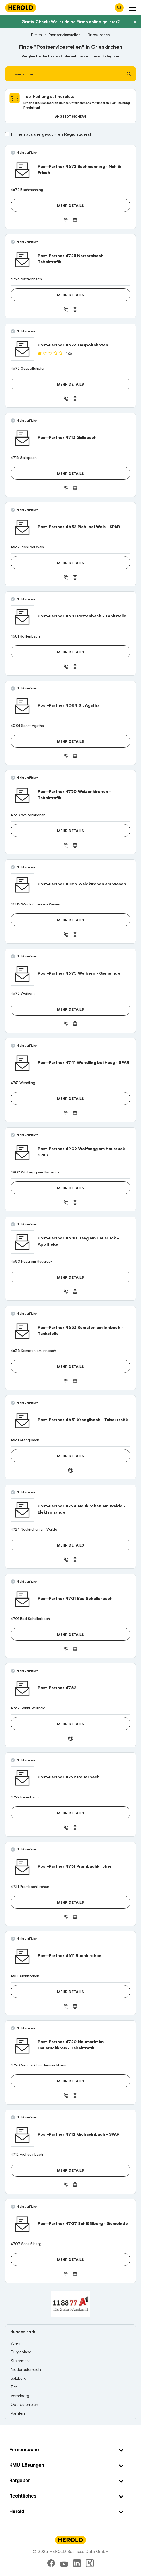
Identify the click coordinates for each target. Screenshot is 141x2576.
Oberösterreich (24, 2404)
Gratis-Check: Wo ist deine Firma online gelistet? (71, 21)
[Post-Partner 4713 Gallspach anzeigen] (22, 438)
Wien (15, 2343)
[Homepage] (20, 7)
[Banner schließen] (135, 22)
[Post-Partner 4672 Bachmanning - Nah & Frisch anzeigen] (22, 170)
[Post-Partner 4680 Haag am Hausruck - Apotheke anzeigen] (22, 1242)
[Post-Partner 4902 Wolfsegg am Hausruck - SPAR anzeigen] (22, 1152)
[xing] (90, 2563)
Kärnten (18, 2413)
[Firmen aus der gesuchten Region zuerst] (7, 134)
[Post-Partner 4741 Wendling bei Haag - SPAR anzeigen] (22, 1063)
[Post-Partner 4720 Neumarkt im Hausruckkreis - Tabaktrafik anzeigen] (22, 2045)
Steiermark (20, 2360)
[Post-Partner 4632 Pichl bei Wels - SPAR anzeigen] (22, 527)
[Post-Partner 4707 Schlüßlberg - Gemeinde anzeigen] (22, 2224)
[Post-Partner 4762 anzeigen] (22, 1688)
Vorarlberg (20, 2395)
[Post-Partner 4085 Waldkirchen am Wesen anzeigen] (22, 884)
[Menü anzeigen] (132, 8)
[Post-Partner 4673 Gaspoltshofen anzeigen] (22, 349)
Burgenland (21, 2351)
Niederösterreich (26, 2369)
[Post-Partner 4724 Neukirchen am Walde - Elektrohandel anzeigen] (22, 1510)
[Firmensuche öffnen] (119, 7)
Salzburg (18, 2378)
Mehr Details (70, 205)
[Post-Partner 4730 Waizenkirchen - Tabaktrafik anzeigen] (22, 795)
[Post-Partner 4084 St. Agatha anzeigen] (22, 706)
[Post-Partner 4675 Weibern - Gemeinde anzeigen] (22, 974)
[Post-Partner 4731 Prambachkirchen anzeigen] (22, 1867)
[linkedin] (77, 2563)
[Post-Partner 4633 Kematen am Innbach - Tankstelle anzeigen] (22, 1331)
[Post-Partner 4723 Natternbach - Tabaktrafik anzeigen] (22, 259)
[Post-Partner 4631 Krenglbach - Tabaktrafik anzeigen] (22, 1420)
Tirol (14, 2386)
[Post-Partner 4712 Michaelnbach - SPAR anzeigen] (22, 2135)
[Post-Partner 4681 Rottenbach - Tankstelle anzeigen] (22, 616)
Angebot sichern (70, 116)
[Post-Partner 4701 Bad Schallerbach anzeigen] (22, 1599)
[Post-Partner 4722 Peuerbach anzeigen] (22, 1777)
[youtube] (64, 2563)
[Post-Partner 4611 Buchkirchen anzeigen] (22, 1956)
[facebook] (51, 2563)
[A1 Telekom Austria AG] (70, 2304)
